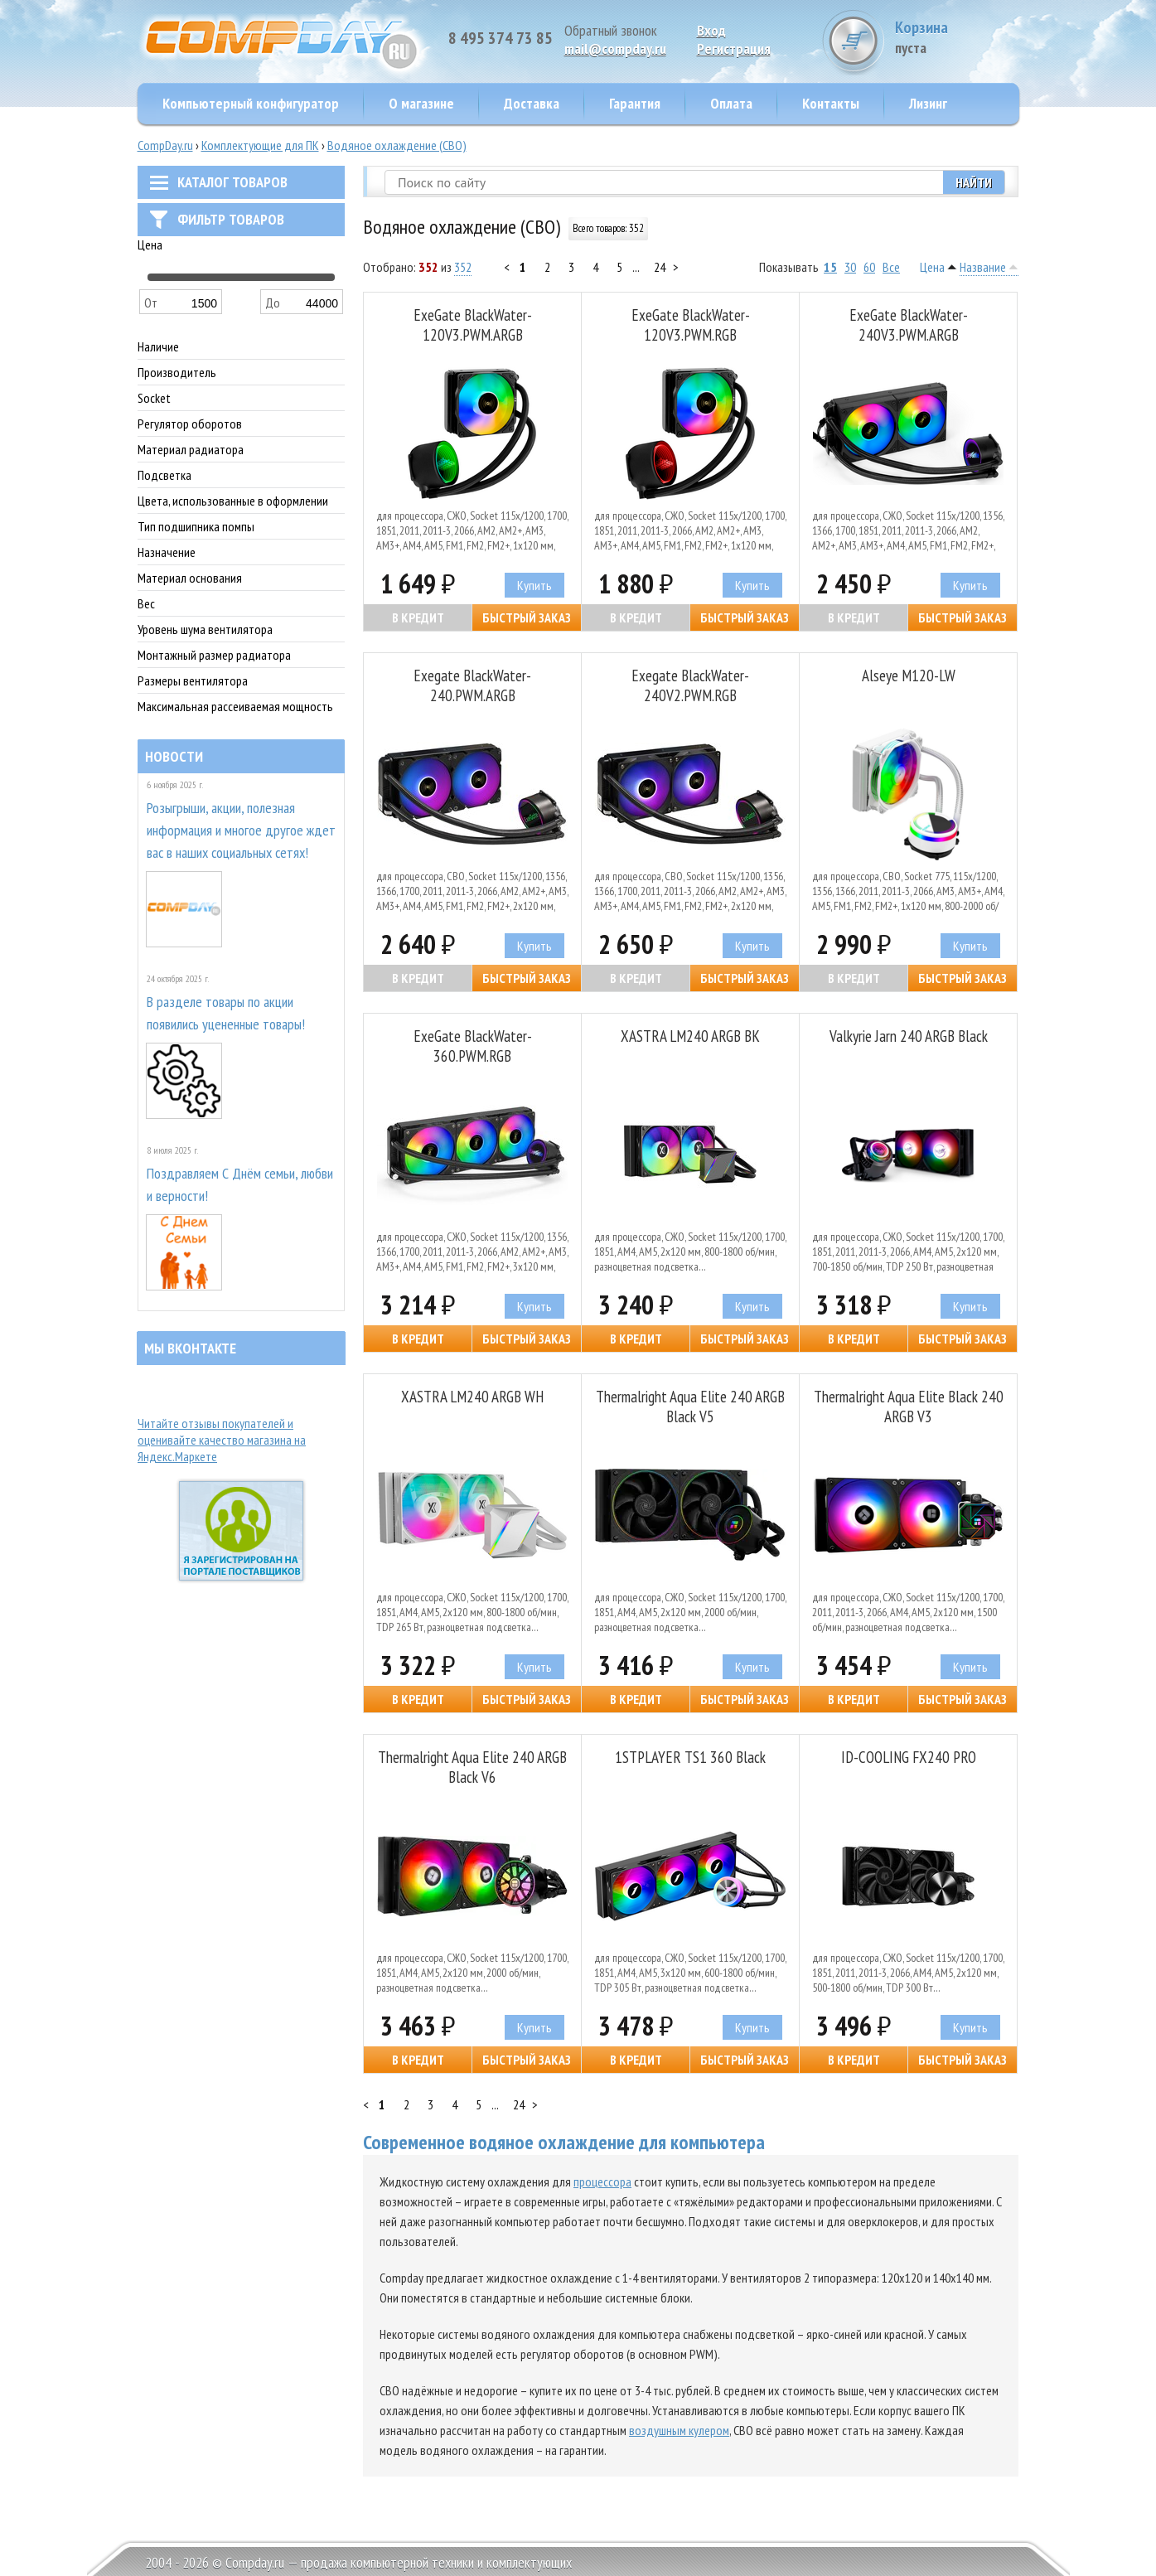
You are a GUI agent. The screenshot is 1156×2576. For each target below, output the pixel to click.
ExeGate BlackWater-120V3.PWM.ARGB (473, 325)
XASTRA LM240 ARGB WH (472, 1397)
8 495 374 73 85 (500, 38)
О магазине (421, 103)
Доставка (531, 103)
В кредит (418, 617)
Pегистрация (734, 48)
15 (830, 267)
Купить (534, 585)
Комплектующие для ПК (260, 145)
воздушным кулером (679, 2430)
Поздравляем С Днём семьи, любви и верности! (240, 1184)
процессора (602, 2181)
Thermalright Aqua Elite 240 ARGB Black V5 (690, 1406)
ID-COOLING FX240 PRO (908, 1757)
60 (869, 267)
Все (891, 267)
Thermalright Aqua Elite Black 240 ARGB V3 (909, 1406)
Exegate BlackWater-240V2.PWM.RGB (690, 685)
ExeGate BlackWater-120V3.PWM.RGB (690, 325)
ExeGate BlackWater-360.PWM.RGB (473, 1046)
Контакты (830, 103)
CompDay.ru (165, 145)
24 (659, 267)
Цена (932, 267)
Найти (973, 182)
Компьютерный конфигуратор (250, 103)
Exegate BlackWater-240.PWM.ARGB (472, 685)
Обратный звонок (610, 30)
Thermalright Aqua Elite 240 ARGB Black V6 (472, 1767)
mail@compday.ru (615, 48)
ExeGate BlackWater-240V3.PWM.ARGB (908, 325)
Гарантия (634, 103)
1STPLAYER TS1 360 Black (690, 1757)
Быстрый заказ (526, 617)
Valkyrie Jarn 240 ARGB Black (909, 1036)
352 (463, 267)
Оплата (731, 103)
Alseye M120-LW (908, 675)
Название (983, 267)
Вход (711, 30)
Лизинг (928, 103)
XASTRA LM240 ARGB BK (690, 1036)
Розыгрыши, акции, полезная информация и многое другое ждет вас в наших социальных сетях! (241, 830)
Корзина (957, 37)
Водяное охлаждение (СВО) (397, 145)
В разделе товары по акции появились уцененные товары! (226, 1013)
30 (850, 267)
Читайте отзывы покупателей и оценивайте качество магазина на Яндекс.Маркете (222, 1440)
